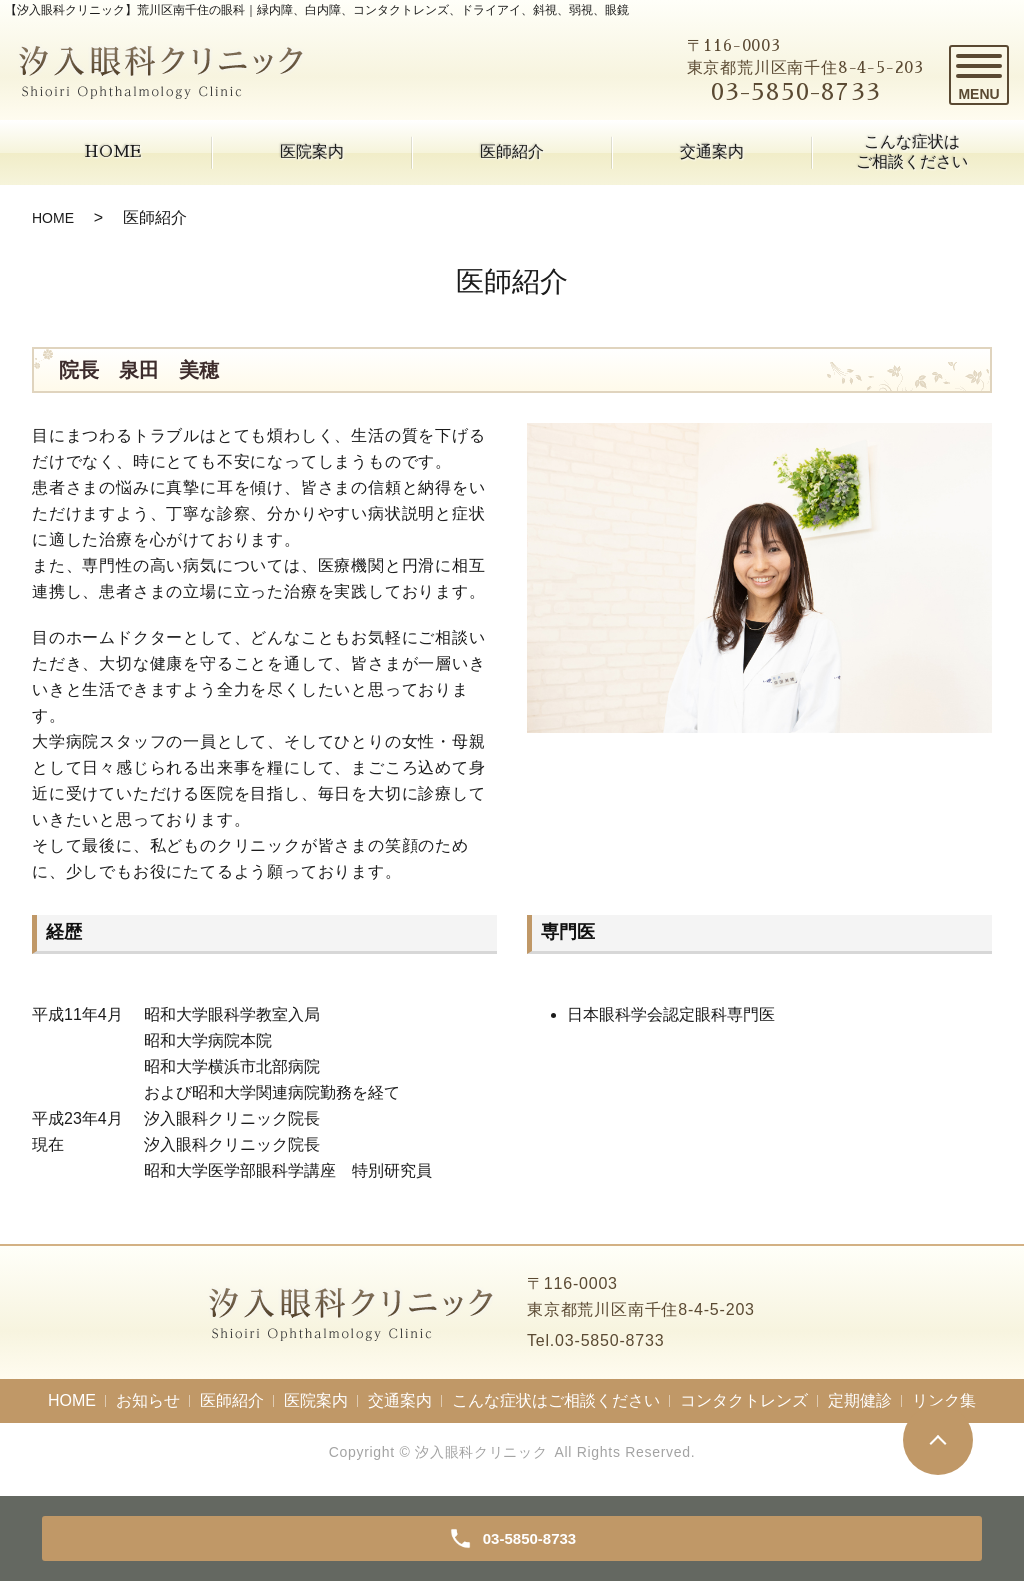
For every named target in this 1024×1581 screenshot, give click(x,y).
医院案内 (312, 152)
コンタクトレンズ (744, 1400)
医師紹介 (512, 152)
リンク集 (944, 1400)
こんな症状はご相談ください (912, 151)
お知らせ (148, 1400)
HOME (112, 152)
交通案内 (712, 152)
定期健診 (860, 1400)
